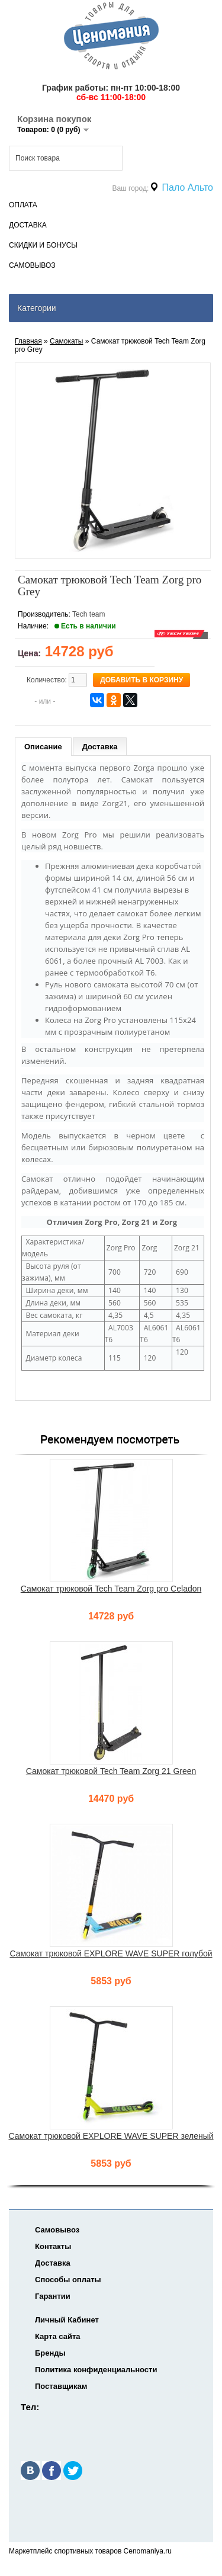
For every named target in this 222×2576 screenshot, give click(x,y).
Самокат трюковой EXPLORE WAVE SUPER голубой (110, 1953)
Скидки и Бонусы (43, 245)
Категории (36, 308)
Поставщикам (61, 2386)
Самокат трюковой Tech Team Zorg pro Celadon (111, 1588)
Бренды (50, 2353)
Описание (43, 746)
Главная (28, 341)
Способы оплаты (68, 2279)
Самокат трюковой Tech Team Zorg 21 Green (111, 1771)
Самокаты (66, 341)
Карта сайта (58, 2336)
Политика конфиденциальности (96, 2369)
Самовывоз (32, 265)
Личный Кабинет (67, 2319)
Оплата (23, 205)
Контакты (53, 2246)
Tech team (88, 614)
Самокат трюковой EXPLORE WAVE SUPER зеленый (110, 2136)
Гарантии (52, 2296)
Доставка (28, 225)
